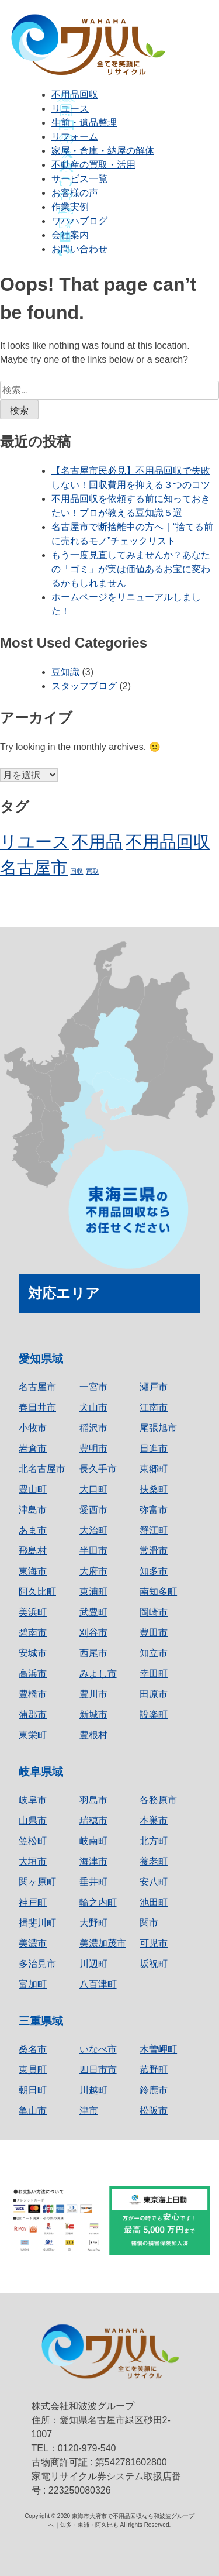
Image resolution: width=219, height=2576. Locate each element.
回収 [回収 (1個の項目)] (76, 871)
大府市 (93, 1571)
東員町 (33, 2070)
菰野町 (154, 2070)
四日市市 (98, 2070)
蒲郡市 (33, 1714)
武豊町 (93, 1612)
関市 (149, 1923)
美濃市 (33, 1943)
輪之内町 (98, 1902)
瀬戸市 (154, 1387)
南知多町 (158, 1592)
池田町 (154, 1902)
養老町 (154, 1861)
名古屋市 (37, 1387)
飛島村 (33, 1551)
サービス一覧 (79, 179)
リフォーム (74, 137)
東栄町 (33, 1735)
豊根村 (93, 1735)
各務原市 (158, 1800)
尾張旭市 (158, 1428)
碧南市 (33, 1633)
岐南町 (93, 1841)
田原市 (154, 1694)
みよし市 (98, 1674)
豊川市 (93, 1694)
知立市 (154, 1653)
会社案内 (70, 235)
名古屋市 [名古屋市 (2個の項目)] (34, 867)
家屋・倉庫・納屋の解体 (102, 151)
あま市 (33, 1530)
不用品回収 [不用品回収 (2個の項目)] (168, 841)
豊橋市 (33, 1694)
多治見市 (37, 1964)
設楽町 (154, 1714)
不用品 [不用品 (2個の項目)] (97, 841)
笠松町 (33, 1841)
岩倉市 (33, 1448)
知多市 (154, 1571)
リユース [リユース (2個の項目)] (34, 841)
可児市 (154, 1943)
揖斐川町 (37, 1923)
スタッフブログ (84, 686)
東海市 (33, 1571)
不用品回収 (74, 94)
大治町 (93, 1530)
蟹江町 (154, 1530)
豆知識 (65, 672)
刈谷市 (93, 1633)
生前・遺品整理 (84, 123)
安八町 (154, 1882)
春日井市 (37, 1407)
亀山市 (33, 2111)
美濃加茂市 (102, 1943)
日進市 (154, 1448)
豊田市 (154, 1633)
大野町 (93, 1923)
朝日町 (33, 2090)
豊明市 (93, 1448)
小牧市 (33, 1428)
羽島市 (93, 1800)
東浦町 (93, 1592)
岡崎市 (154, 1612)
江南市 (154, 1407)
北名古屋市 (42, 1469)
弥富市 (154, 1510)
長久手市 (98, 1469)
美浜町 (33, 1612)
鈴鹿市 (154, 2090)
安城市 (33, 1653)
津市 (88, 2111)
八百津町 (98, 1984)
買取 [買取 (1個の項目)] (92, 871)
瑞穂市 (93, 1820)
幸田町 (154, 1674)
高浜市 (33, 1674)
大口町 (93, 1489)
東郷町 (154, 1469)
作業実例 (70, 207)
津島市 (33, 1510)
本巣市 (154, 1820)
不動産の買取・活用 (93, 165)
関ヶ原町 (37, 1882)
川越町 (93, 2090)
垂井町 (93, 1882)
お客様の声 (74, 193)
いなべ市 (98, 2049)
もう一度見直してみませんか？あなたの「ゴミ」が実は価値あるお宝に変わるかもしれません (130, 569)
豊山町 (33, 1489)
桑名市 (33, 2049)
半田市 (93, 1551)
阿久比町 (37, 1592)
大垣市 (33, 1861)
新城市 (93, 1714)
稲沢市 (93, 1428)
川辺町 (93, 1964)
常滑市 (154, 1551)
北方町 (154, 1841)
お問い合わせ (79, 249)
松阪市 (154, 2111)
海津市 (93, 1861)
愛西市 (93, 1510)
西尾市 (93, 1653)
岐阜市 (33, 1800)
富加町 (33, 1984)
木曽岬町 (158, 2049)
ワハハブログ (79, 221)
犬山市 (93, 1407)
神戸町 (33, 1902)
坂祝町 (154, 1964)
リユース (70, 109)
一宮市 (93, 1387)
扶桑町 (154, 1489)
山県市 (33, 1820)
